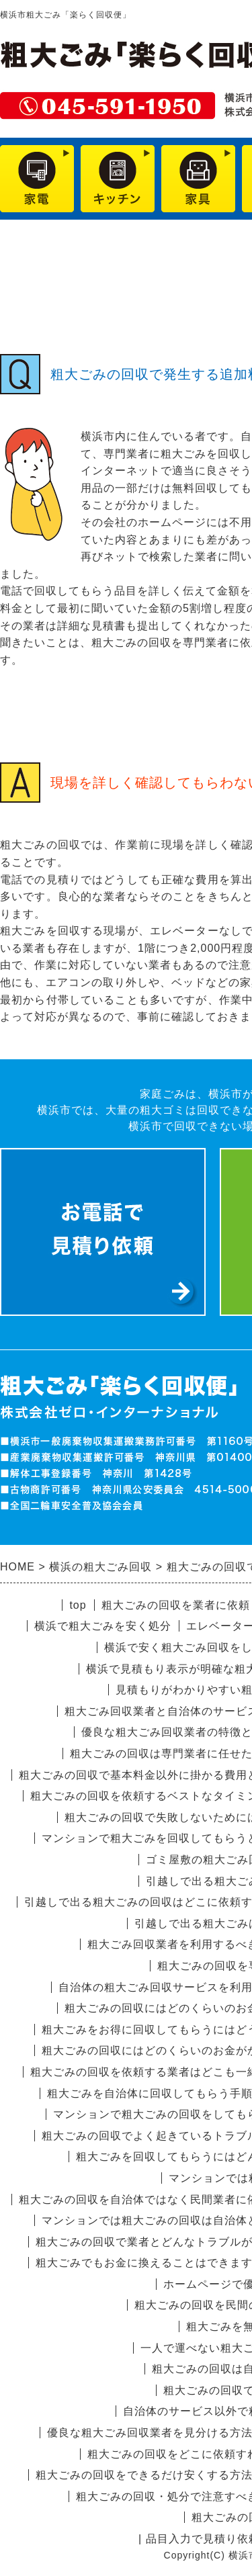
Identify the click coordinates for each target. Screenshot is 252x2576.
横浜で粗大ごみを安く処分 (102, 1626)
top (77, 1605)
